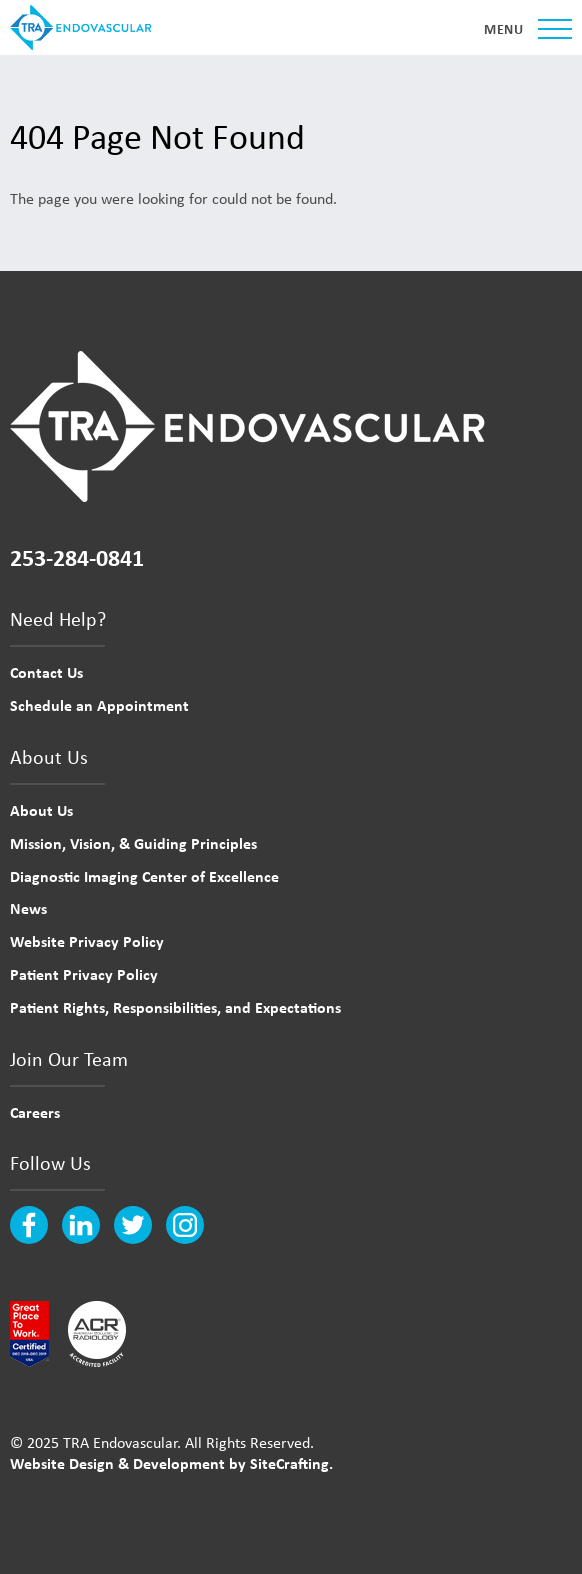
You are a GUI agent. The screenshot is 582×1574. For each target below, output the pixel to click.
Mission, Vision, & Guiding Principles (133, 843)
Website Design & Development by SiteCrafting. (171, 1463)
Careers (35, 1112)
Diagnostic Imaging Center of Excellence (144, 876)
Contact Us (46, 672)
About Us (41, 810)
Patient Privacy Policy (84, 974)
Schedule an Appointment (99, 705)
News (28, 908)
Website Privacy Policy (87, 941)
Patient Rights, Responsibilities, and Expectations (175, 1007)
